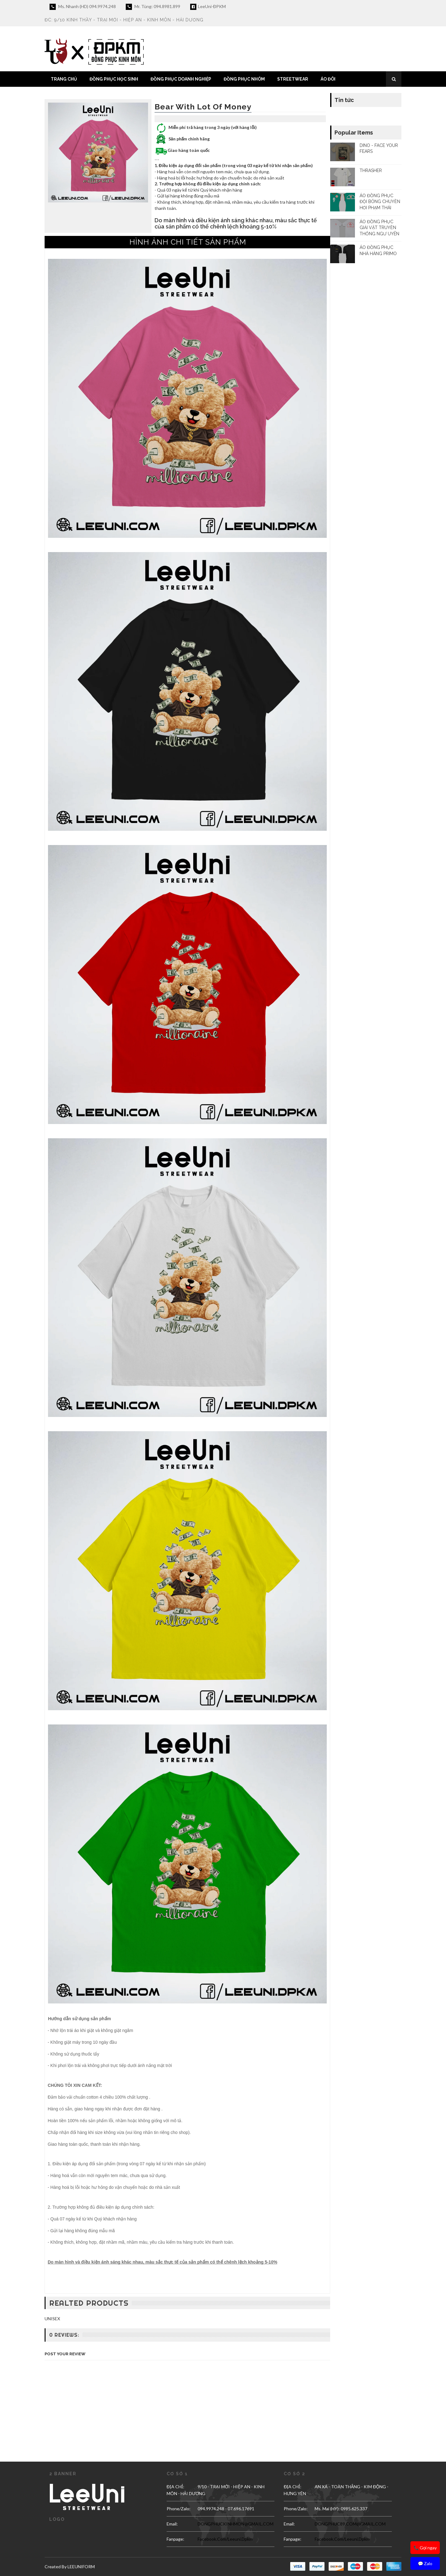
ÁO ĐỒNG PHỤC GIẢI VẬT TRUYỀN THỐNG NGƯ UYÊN (379, 227)
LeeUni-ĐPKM (208, 7)
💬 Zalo (425, 2563)
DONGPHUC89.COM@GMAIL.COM (350, 2523)
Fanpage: (175, 2539)
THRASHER (371, 170)
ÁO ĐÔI (328, 79)
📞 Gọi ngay (425, 2547)
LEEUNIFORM (81, 2566)
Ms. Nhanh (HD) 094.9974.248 (83, 7)
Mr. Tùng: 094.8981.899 (153, 7)
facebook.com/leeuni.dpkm (225, 2539)
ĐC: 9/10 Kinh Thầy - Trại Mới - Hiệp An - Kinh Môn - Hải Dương (124, 19)
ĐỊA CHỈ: (175, 2486)
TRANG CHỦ (64, 79)
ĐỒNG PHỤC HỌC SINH (114, 79)
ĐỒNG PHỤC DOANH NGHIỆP (181, 79)
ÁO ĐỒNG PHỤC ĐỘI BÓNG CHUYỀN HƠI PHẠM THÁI (380, 201)
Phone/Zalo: (178, 2508)
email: (172, 2523)
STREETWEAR (292, 79)
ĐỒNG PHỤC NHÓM (244, 79)
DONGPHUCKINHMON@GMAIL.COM (235, 2523)
